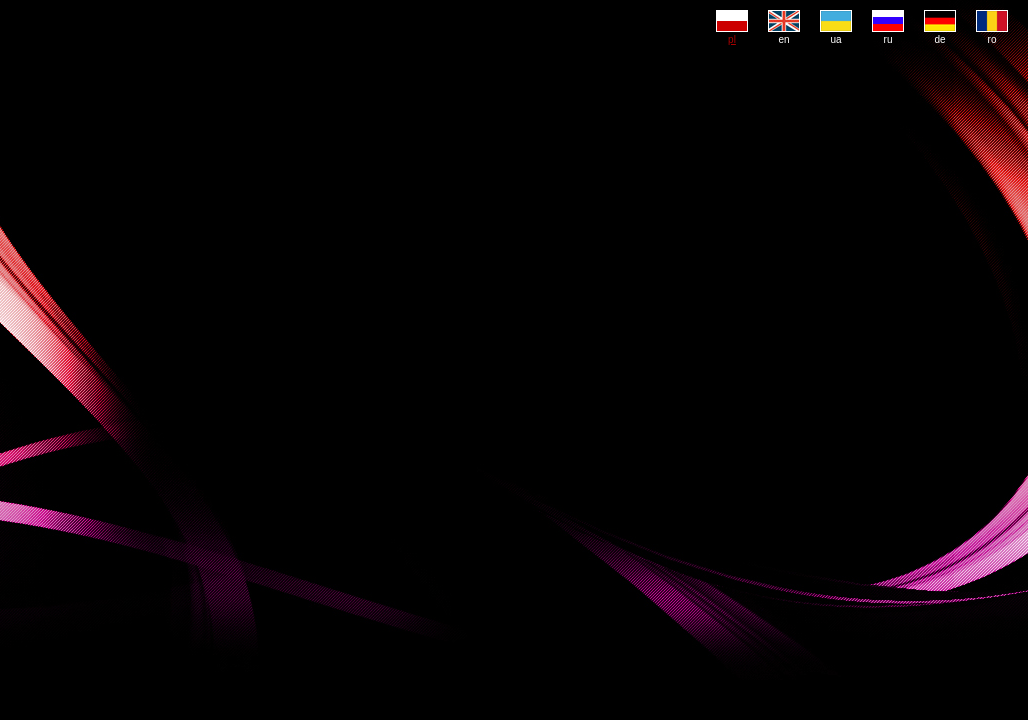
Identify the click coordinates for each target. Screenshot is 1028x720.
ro (992, 34)
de (940, 34)
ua (836, 34)
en (784, 34)
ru (888, 34)
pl (732, 34)
